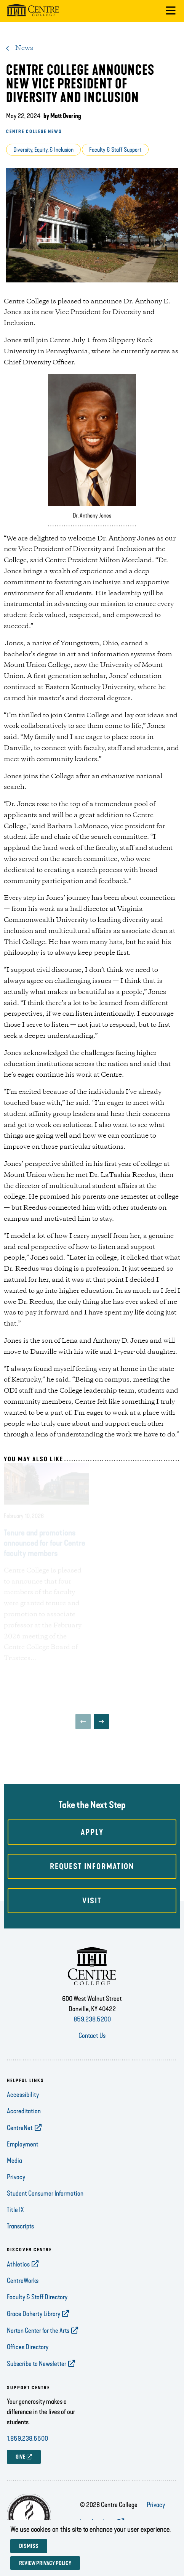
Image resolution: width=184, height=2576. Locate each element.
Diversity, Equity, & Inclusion (43, 149)
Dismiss (28, 2546)
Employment (22, 2144)
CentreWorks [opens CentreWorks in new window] (22, 2280)
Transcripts (20, 2226)
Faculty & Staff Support (115, 149)
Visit (92, 1900)
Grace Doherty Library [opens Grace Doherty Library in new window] (33, 2314)
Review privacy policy (45, 2563)
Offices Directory (27, 2347)
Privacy (16, 2177)
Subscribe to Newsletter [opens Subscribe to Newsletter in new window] (36, 2364)
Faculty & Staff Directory (37, 2297)
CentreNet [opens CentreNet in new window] (20, 2128)
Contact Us (92, 2035)
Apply (92, 1832)
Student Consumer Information (45, 2193)
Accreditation (24, 2111)
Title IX (15, 2210)
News (24, 48)
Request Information (92, 1866)
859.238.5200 (92, 2019)
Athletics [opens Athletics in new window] (18, 2264)
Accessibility (23, 2094)
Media (14, 2160)
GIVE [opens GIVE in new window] (20, 2457)
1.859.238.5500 (27, 2438)
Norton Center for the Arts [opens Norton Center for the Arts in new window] (38, 2330)
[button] (171, 11)
